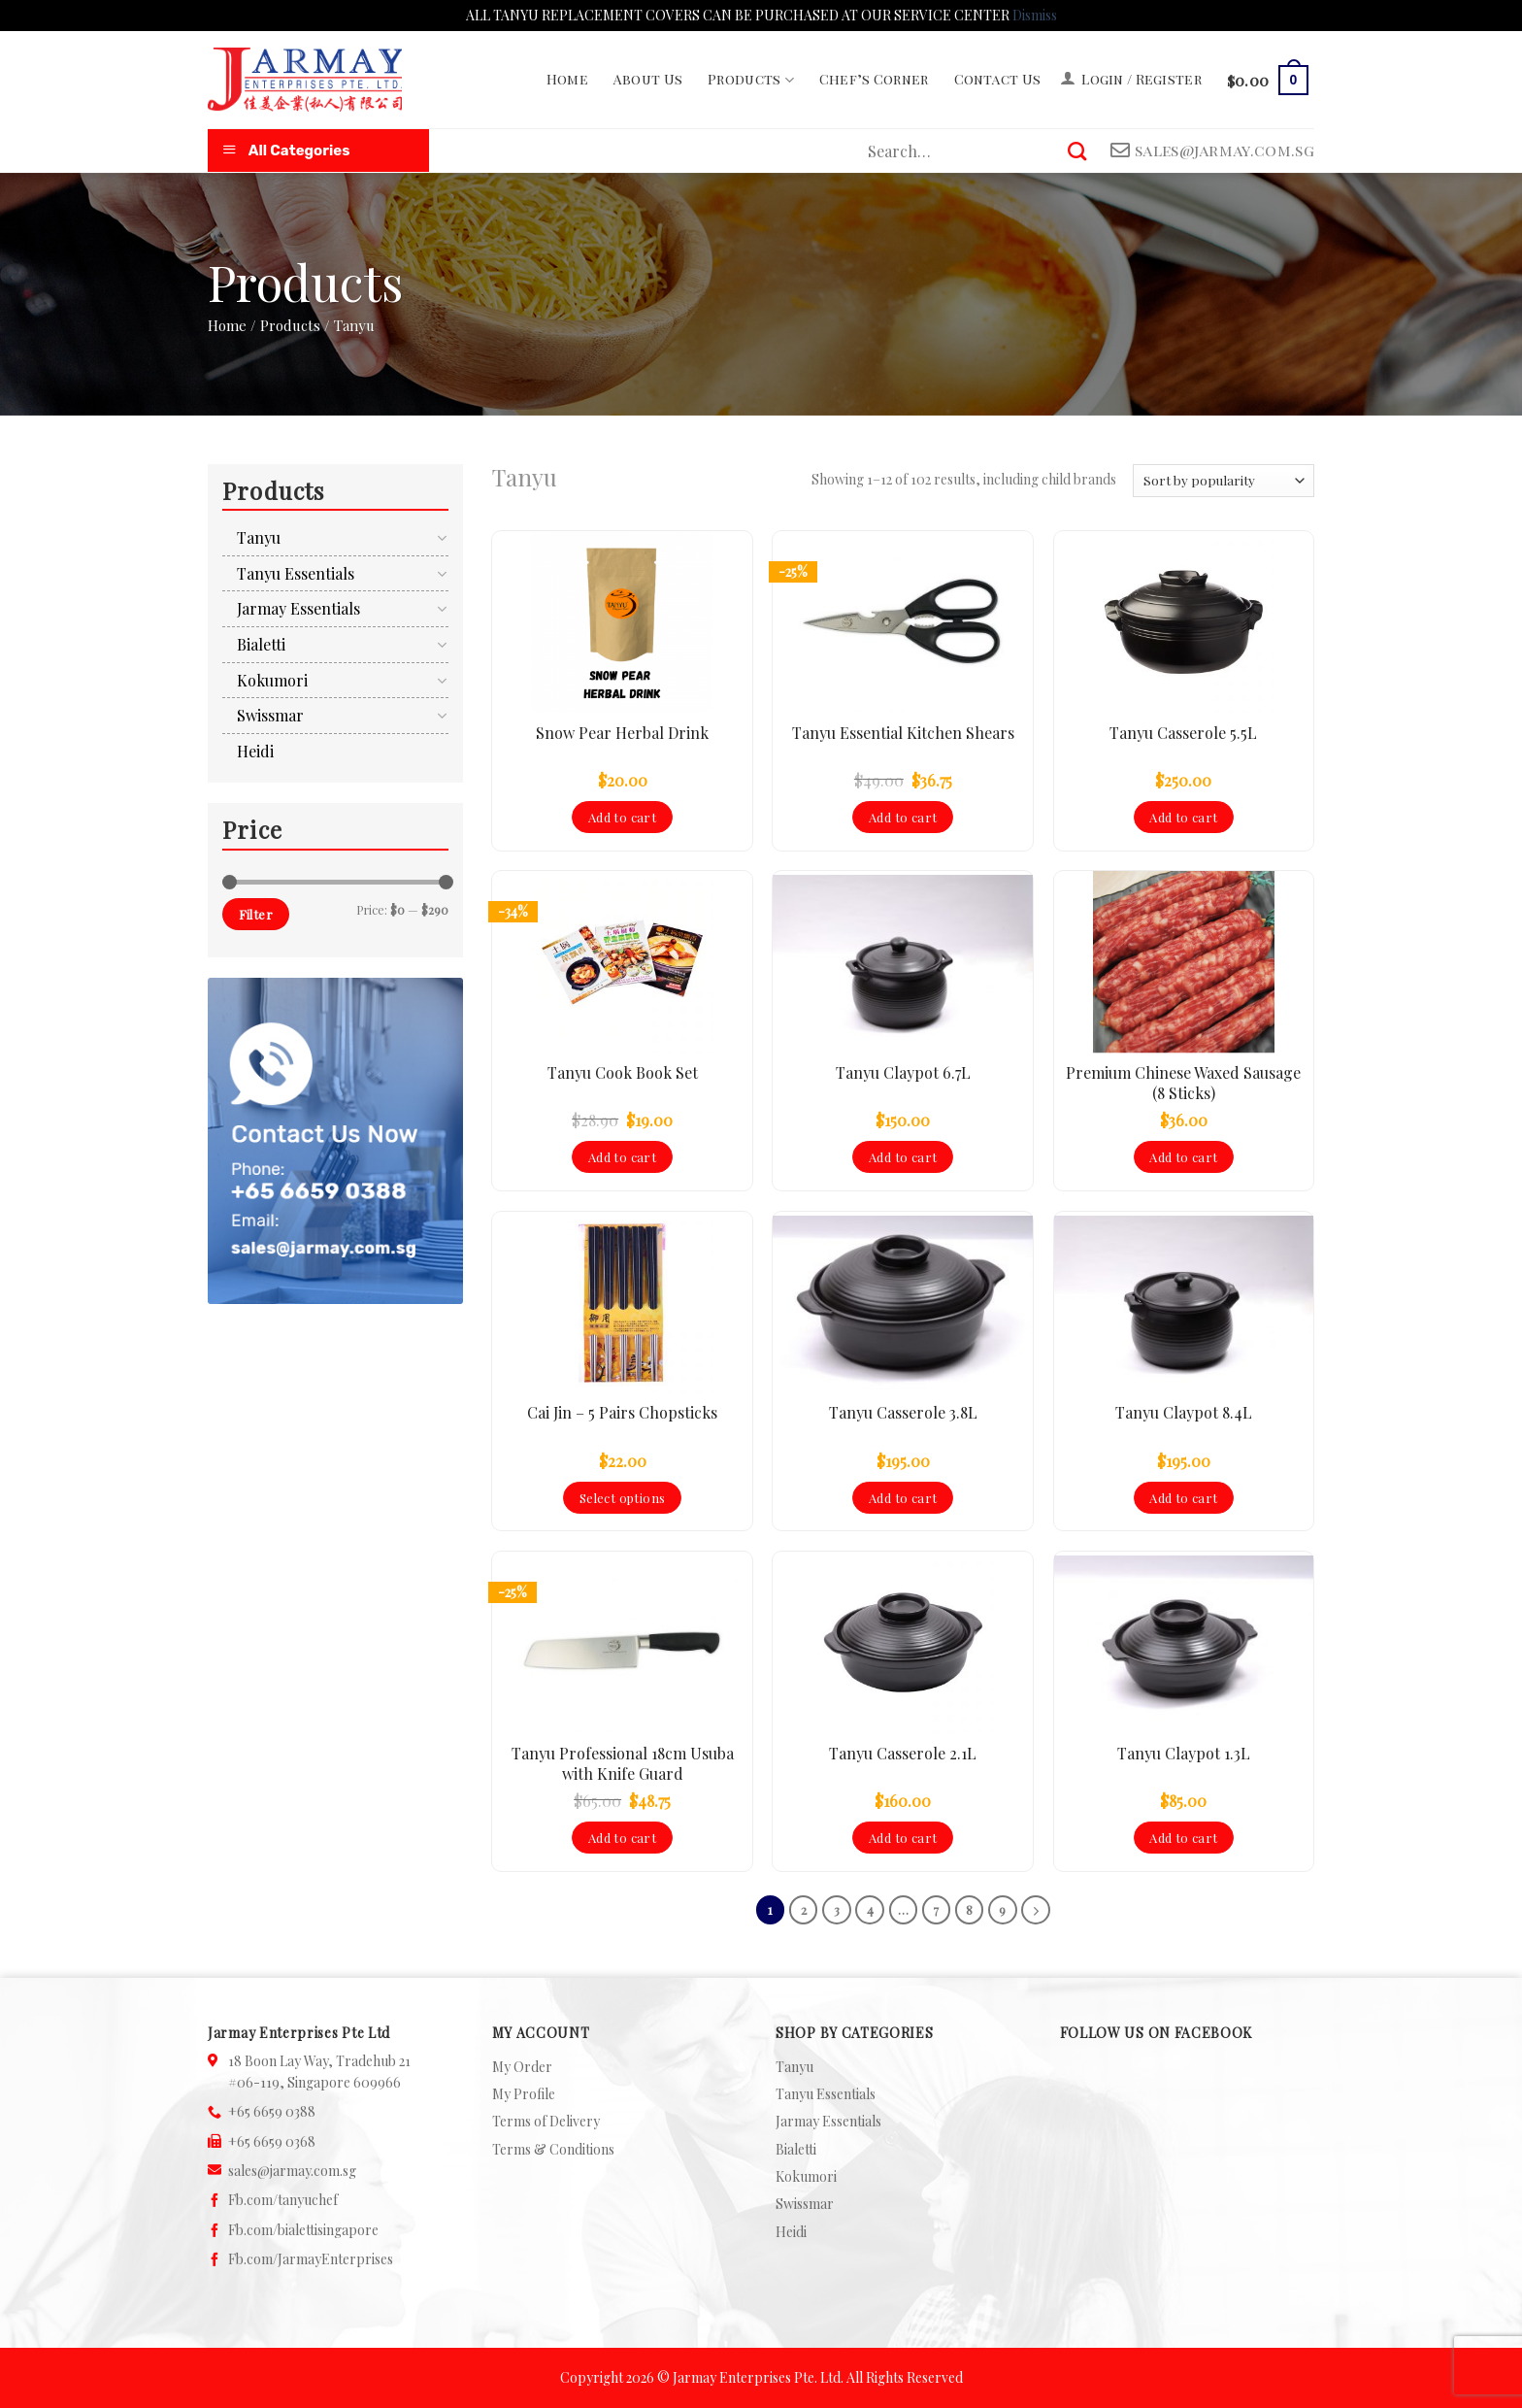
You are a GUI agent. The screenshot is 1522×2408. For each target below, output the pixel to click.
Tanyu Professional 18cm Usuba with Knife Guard (623, 1764)
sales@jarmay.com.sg (292, 2170)
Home (567, 79)
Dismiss (1034, 15)
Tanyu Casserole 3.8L (903, 1412)
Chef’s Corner (874, 79)
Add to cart (622, 817)
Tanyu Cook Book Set (622, 1073)
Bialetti (261, 644)
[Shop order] (1223, 480)
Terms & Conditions (553, 2149)
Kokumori (272, 680)
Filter (256, 914)
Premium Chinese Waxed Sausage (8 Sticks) (1183, 1083)
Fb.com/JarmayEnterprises (310, 2259)
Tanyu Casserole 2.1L (902, 1753)
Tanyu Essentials (295, 573)
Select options (622, 1497)
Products (751, 79)
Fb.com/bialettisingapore (303, 2230)
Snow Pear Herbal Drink (622, 733)
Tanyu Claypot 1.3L (1183, 1753)
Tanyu (259, 537)
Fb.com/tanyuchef (283, 2200)
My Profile (523, 2094)
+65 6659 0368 (271, 2141)
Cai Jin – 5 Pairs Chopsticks (622, 1412)
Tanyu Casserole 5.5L (1183, 733)
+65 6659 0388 (271, 2111)
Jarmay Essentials (298, 608)
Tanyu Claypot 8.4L (1183, 1412)
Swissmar (270, 715)
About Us (647, 79)
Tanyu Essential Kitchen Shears (903, 733)
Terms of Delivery (546, 2121)
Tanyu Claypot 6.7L (903, 1073)
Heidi (255, 751)
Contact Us (998, 79)
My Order (522, 2066)
